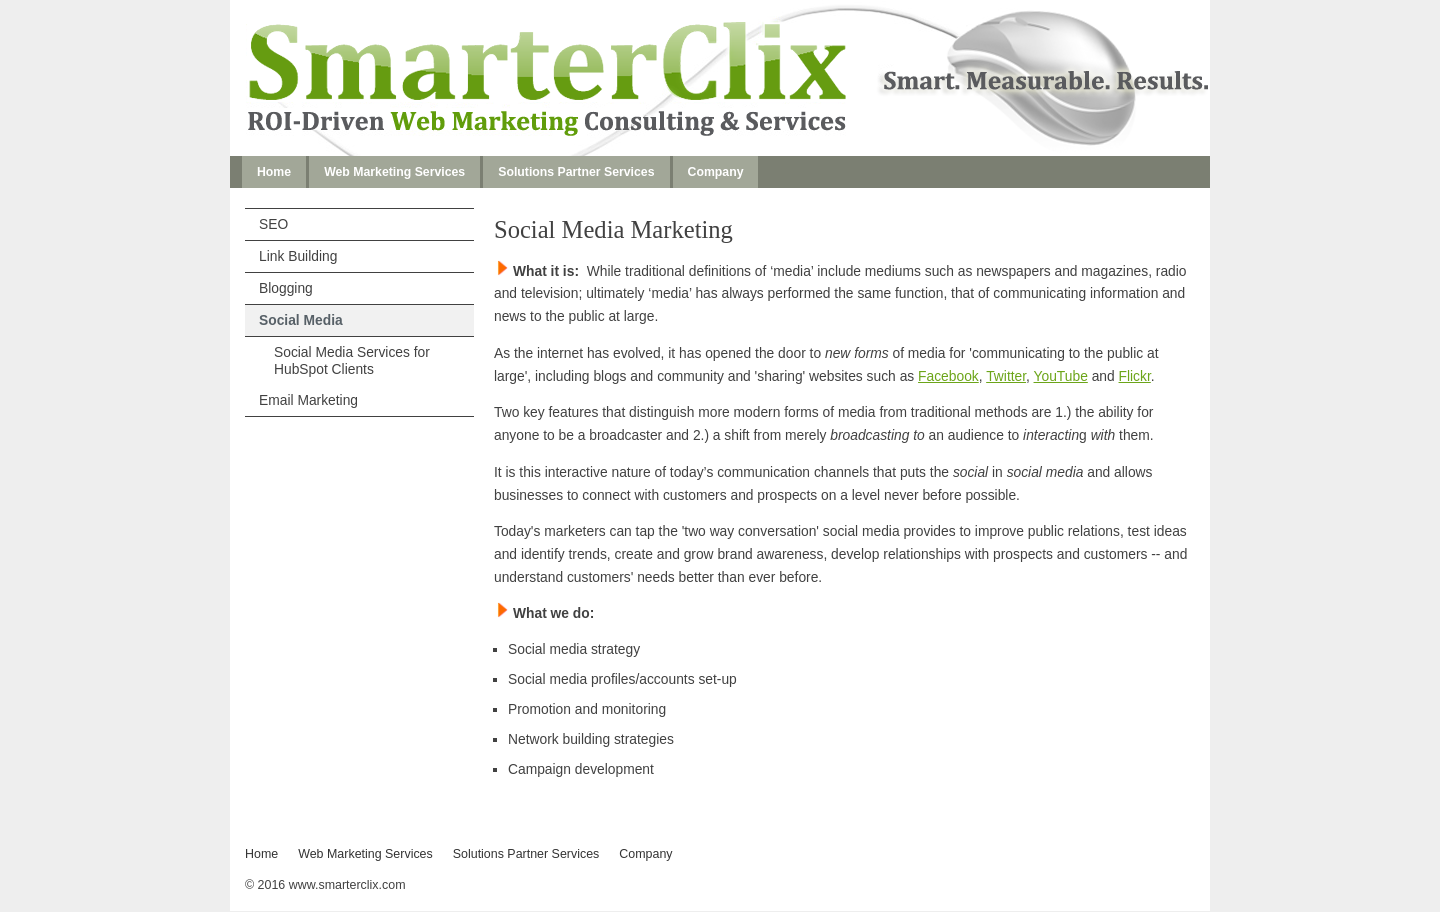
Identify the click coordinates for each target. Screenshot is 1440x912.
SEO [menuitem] (273, 224)
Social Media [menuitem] (301, 320)
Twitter (1006, 376)
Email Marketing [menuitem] (308, 400)
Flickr (1135, 376)
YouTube (1061, 376)
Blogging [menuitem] (286, 288)
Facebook (948, 376)
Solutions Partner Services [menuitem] (576, 172)
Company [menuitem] (716, 172)
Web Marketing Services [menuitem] (394, 172)
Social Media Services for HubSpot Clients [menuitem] (352, 360)
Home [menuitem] (274, 172)
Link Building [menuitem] (298, 256)
